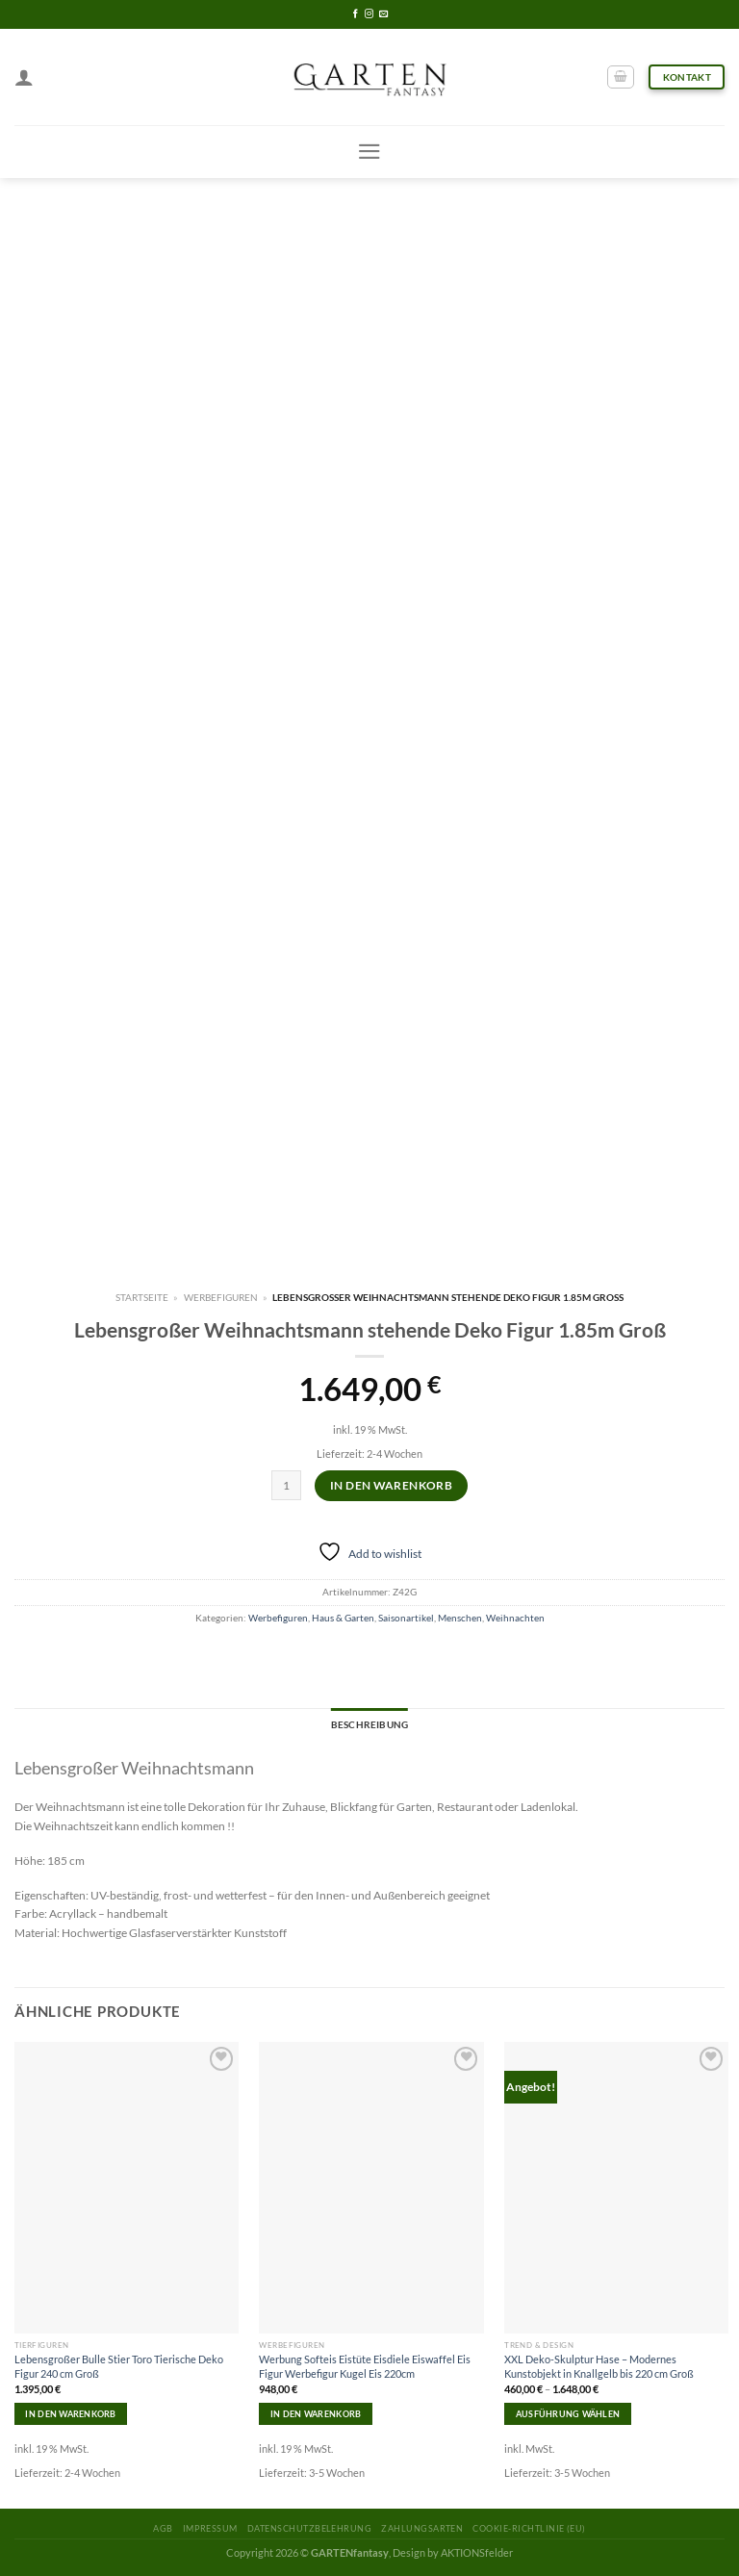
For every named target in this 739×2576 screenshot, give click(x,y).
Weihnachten (515, 1617)
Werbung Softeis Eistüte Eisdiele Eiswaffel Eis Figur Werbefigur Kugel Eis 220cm (365, 2366)
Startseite (141, 1297)
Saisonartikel (406, 1617)
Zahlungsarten (422, 2528)
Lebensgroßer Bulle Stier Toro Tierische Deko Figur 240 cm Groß (118, 2366)
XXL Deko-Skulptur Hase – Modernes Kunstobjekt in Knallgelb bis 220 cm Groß (599, 2366)
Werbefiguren (221, 1297)
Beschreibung (369, 1724)
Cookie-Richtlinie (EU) (528, 2528)
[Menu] (369, 151)
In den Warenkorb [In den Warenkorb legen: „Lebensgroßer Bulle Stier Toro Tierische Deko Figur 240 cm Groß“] (70, 2414)
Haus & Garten (343, 1617)
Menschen (460, 1617)
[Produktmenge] (286, 1485)
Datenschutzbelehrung (309, 2528)
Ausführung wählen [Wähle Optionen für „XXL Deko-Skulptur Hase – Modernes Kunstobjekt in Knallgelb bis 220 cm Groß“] (568, 2414)
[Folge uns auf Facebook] (355, 14)
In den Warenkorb (391, 1485)
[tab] (369, 1725)
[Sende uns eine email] (383, 14)
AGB (162, 2528)
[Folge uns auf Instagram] (369, 14)
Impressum (210, 2528)
